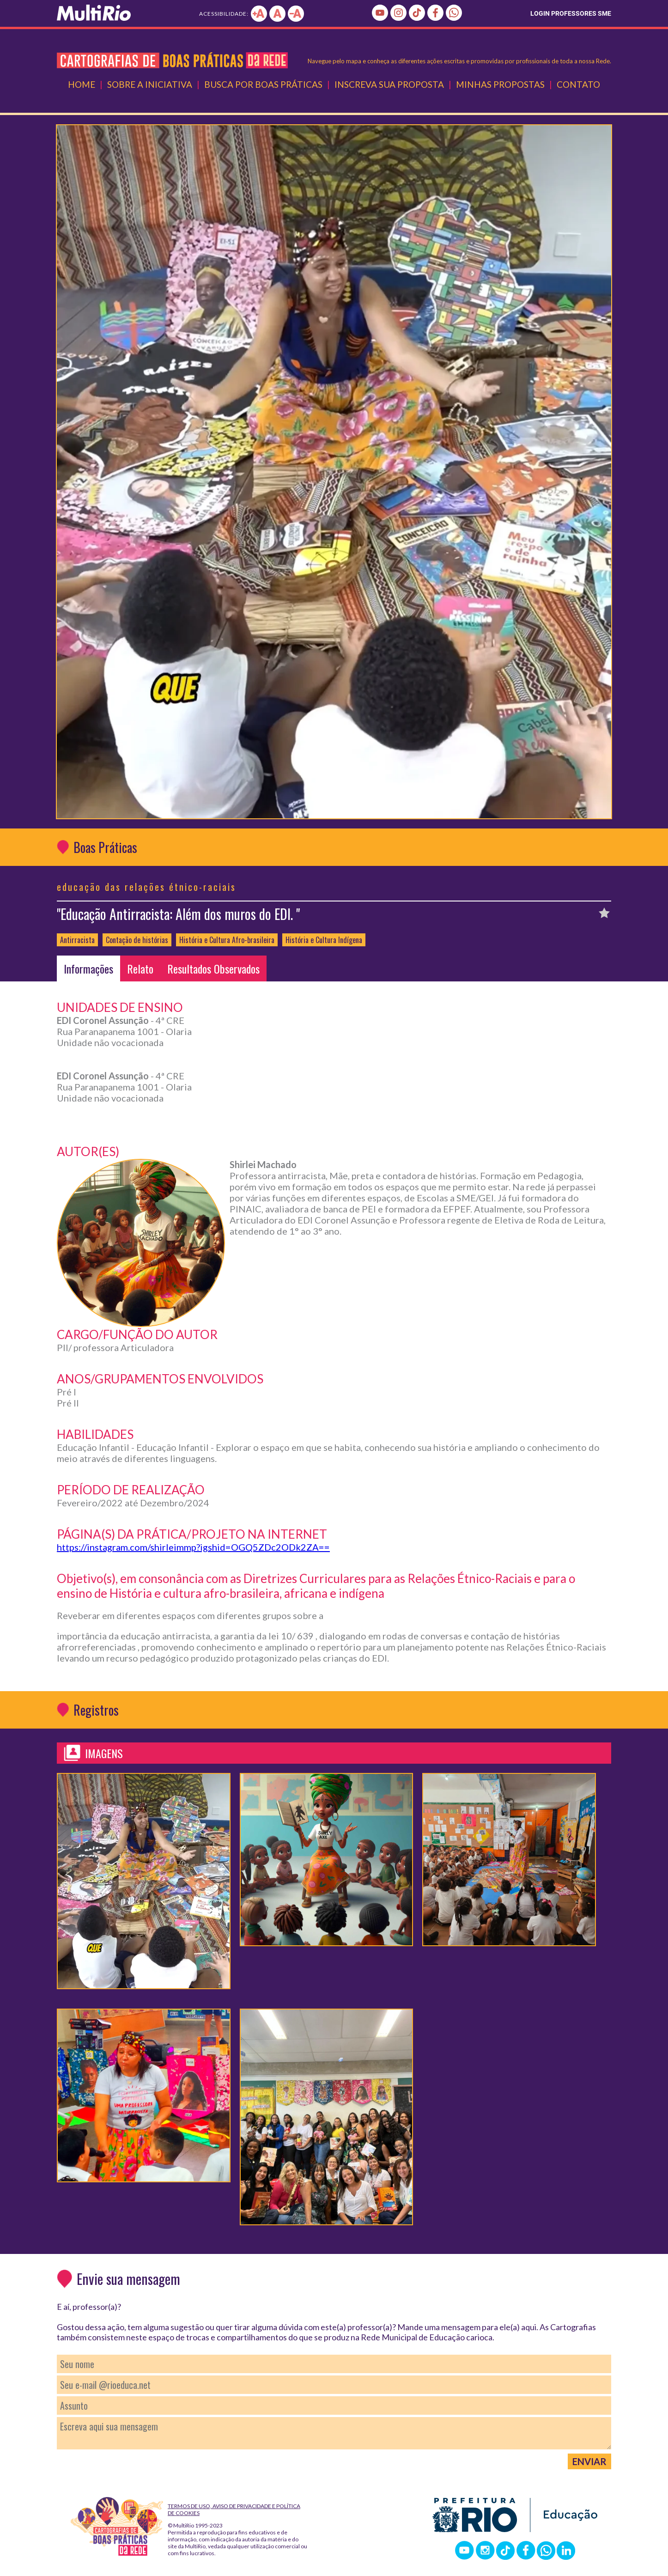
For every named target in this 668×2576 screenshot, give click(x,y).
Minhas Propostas (500, 84)
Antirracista (77, 939)
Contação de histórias (137, 939)
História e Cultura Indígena (323, 939)
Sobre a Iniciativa (149, 84)
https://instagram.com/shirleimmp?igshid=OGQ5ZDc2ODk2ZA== (193, 1547)
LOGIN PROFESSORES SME (570, 13)
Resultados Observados (213, 968)
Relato (140, 968)
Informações (88, 968)
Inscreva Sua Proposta (389, 84)
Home (81, 84)
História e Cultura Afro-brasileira (226, 939)
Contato (578, 84)
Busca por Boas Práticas (263, 84)
